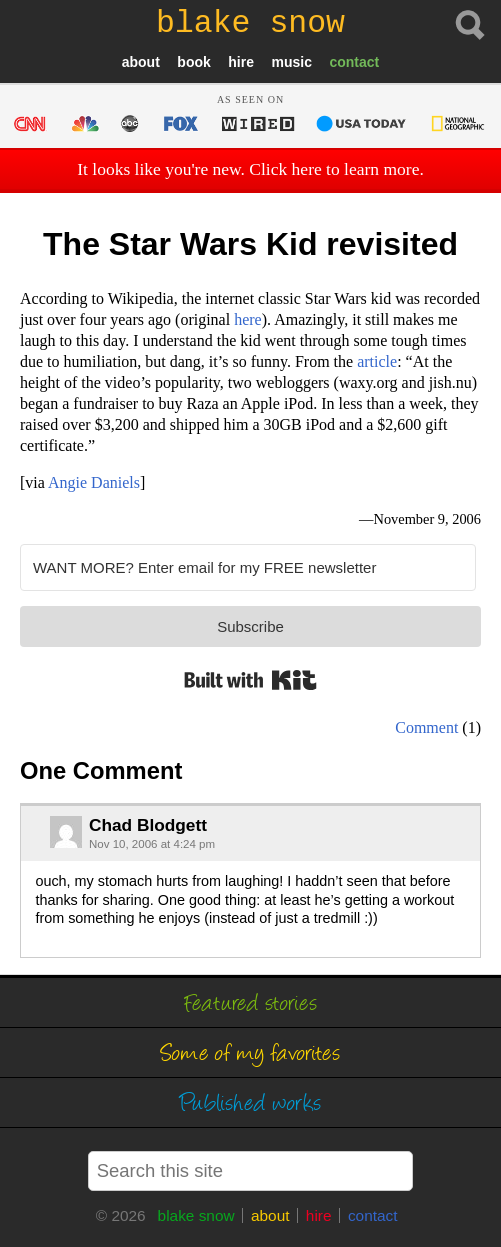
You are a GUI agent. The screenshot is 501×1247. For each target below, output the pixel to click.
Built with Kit (250, 680)
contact (354, 62)
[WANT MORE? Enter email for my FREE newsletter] (248, 567)
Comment (426, 727)
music (291, 62)
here (248, 319)
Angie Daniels (94, 482)
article (377, 361)
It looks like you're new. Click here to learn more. (250, 169)
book (193, 62)
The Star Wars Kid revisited (250, 244)
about (141, 62)
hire (241, 62)
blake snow (196, 1215)
